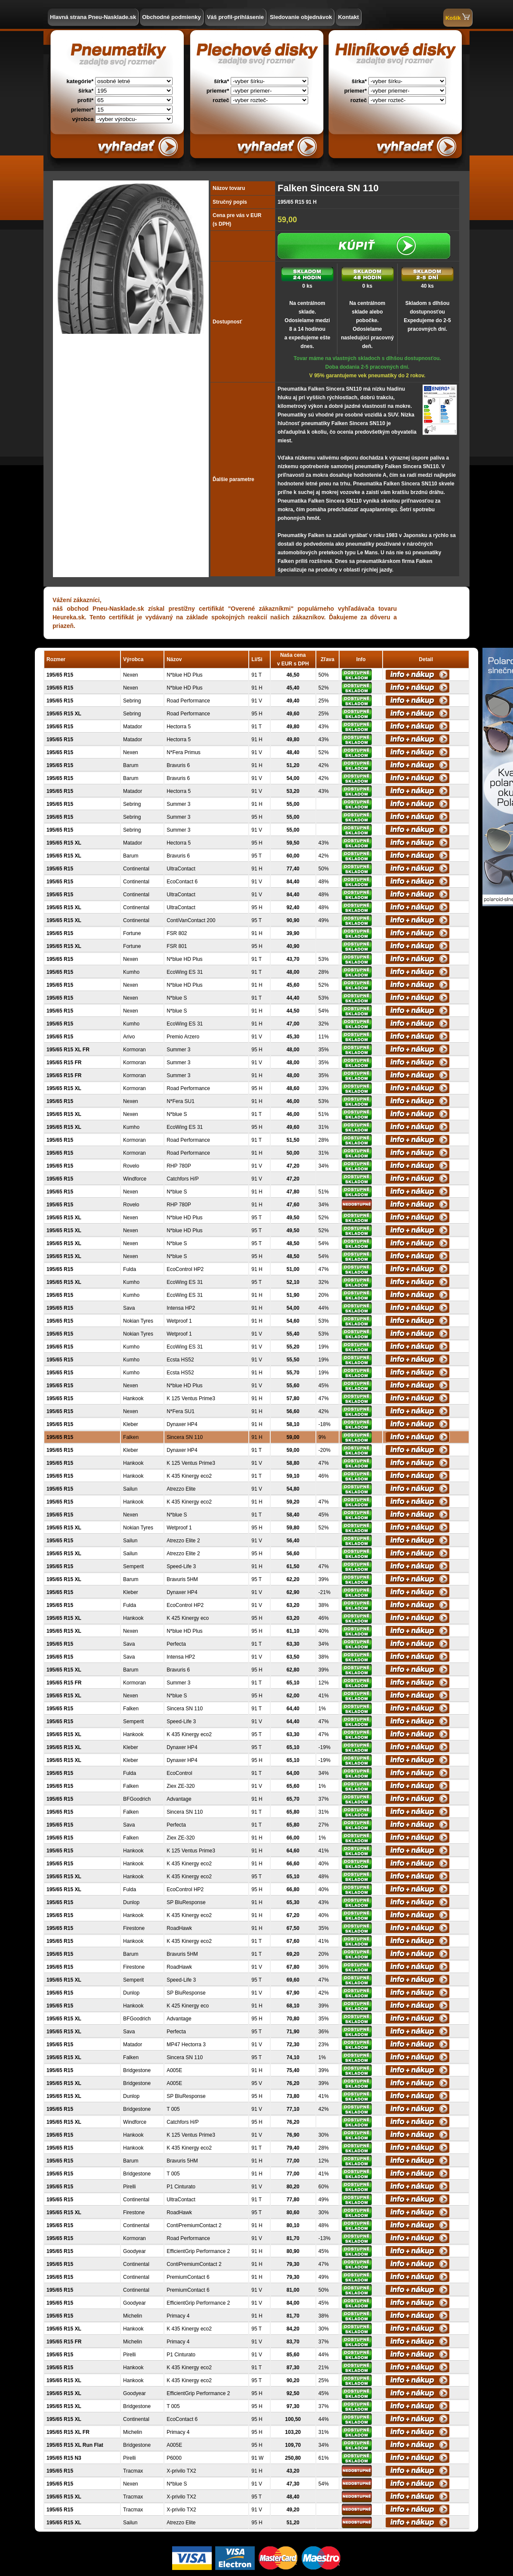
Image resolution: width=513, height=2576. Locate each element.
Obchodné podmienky (171, 17)
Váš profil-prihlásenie (235, 17)
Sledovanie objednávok (301, 17)
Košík (457, 17)
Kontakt (348, 17)
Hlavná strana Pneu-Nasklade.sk (93, 17)
